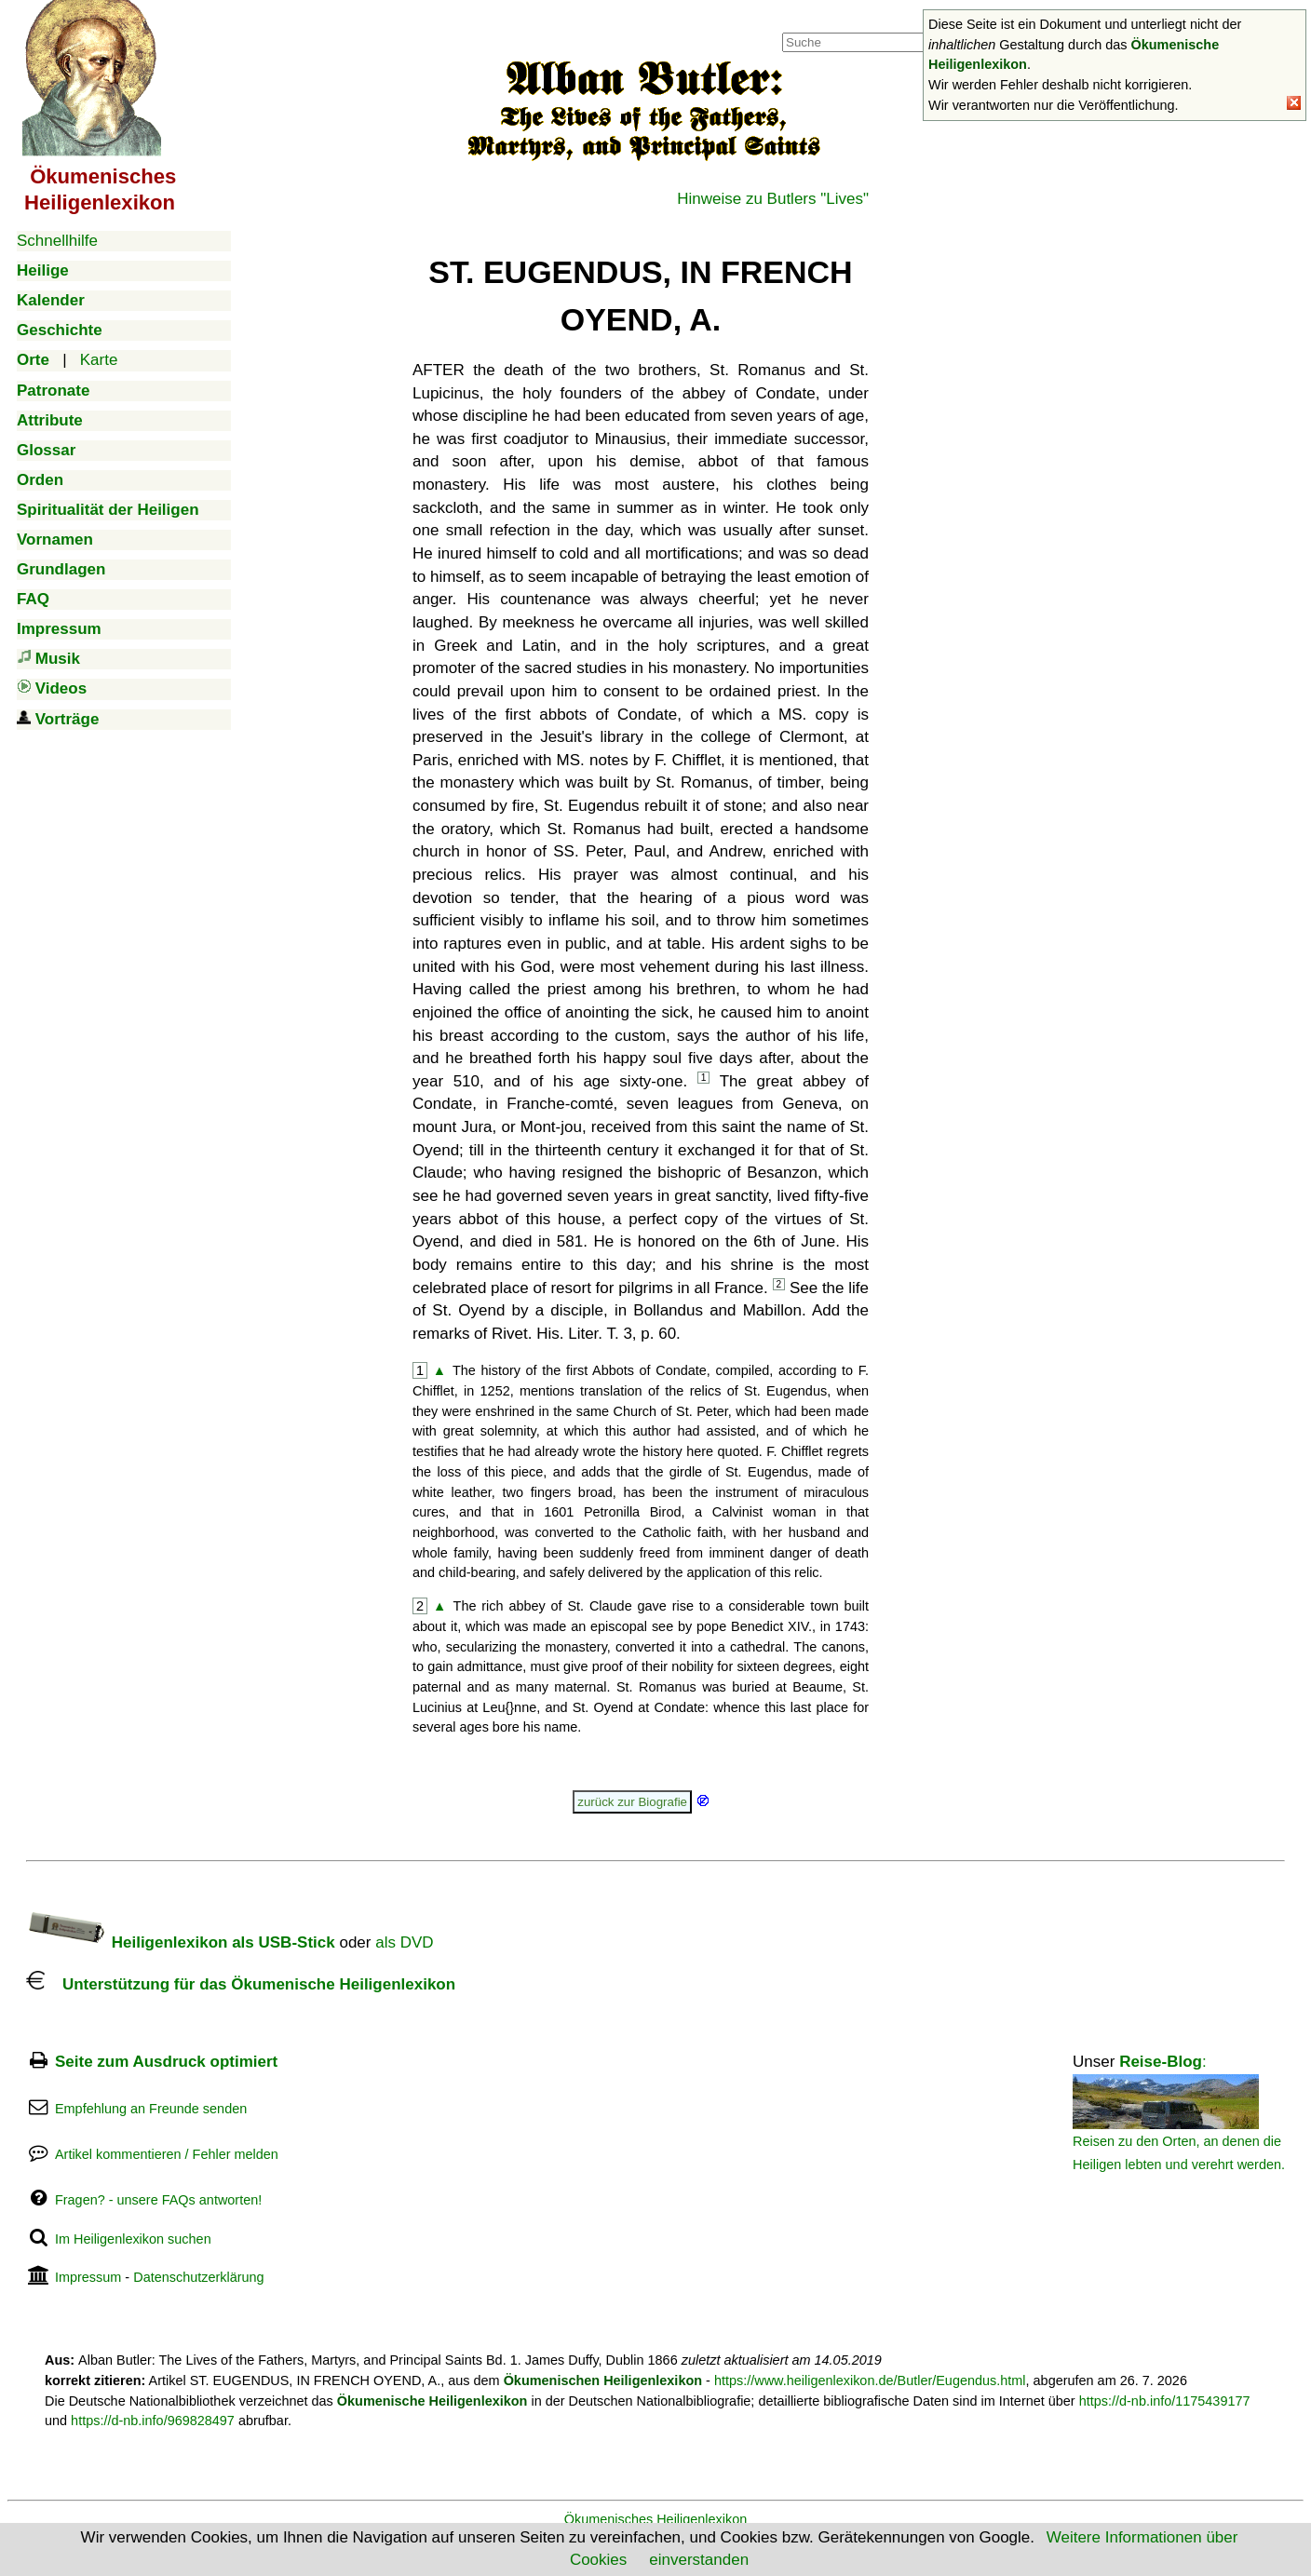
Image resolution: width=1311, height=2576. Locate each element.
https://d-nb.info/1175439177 (1164, 2401)
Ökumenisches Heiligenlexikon (656, 2519)
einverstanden (699, 2560)
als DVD (404, 1942)
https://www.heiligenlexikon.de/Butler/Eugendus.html (870, 2380)
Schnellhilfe (57, 241)
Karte (99, 360)
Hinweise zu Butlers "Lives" (773, 199)
